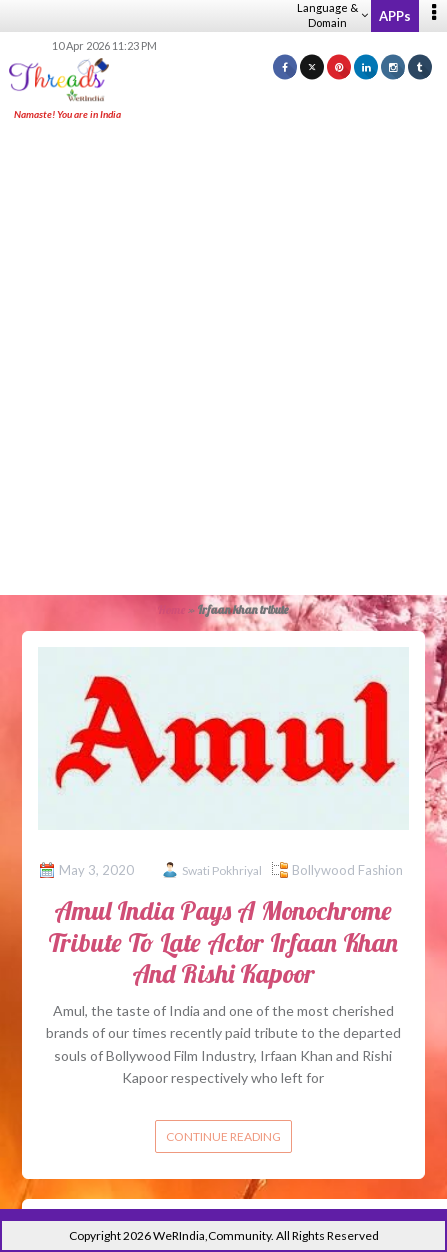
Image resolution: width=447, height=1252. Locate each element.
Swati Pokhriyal (222, 870)
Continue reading (223, 1136)
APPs (395, 16)
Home (171, 609)
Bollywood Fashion (347, 870)
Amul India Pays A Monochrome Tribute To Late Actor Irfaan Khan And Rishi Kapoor (223, 941)
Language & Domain (332, 15)
